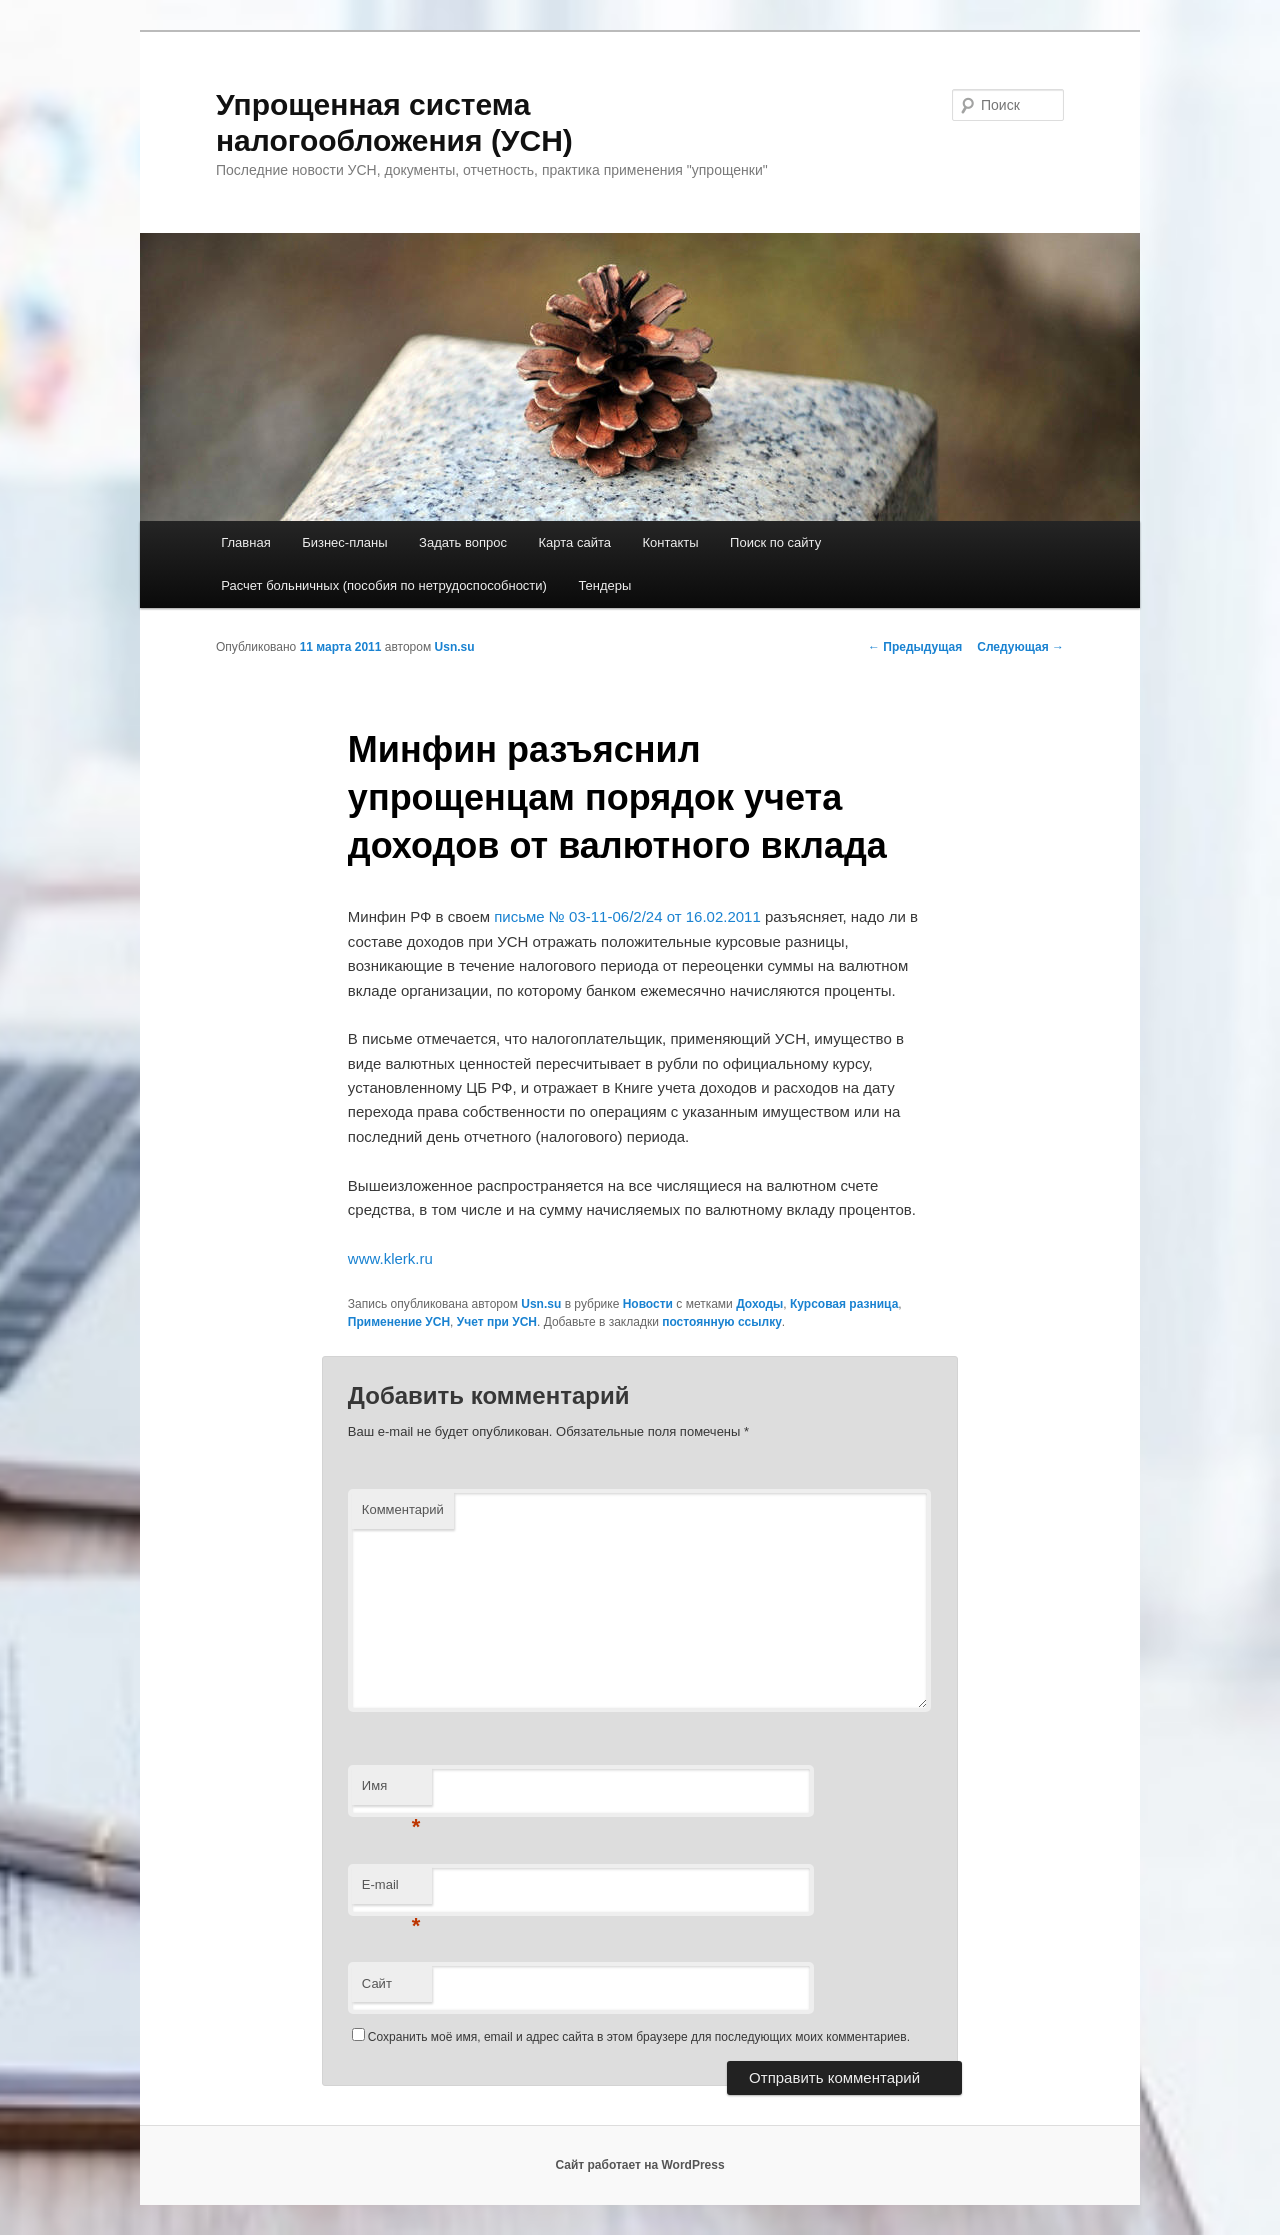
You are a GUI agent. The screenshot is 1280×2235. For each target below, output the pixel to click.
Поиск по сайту (775, 542)
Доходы (759, 1304)
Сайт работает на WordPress (639, 2165)
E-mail (391, 1890)
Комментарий (403, 1509)
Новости (648, 1304)
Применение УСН (399, 1322)
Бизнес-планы (344, 542)
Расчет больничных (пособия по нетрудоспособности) (384, 585)
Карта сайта (575, 542)
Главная (245, 542)
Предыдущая (915, 647)
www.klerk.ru (390, 1258)
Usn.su (455, 647)
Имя (391, 1791)
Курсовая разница (844, 1304)
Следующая (1020, 647)
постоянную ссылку (722, 1322)
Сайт (377, 1983)
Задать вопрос (463, 542)
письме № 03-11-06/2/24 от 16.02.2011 (627, 916)
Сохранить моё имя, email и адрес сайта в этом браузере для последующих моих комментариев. (639, 2037)
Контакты (670, 542)
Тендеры (604, 585)
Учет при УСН (497, 1322)
